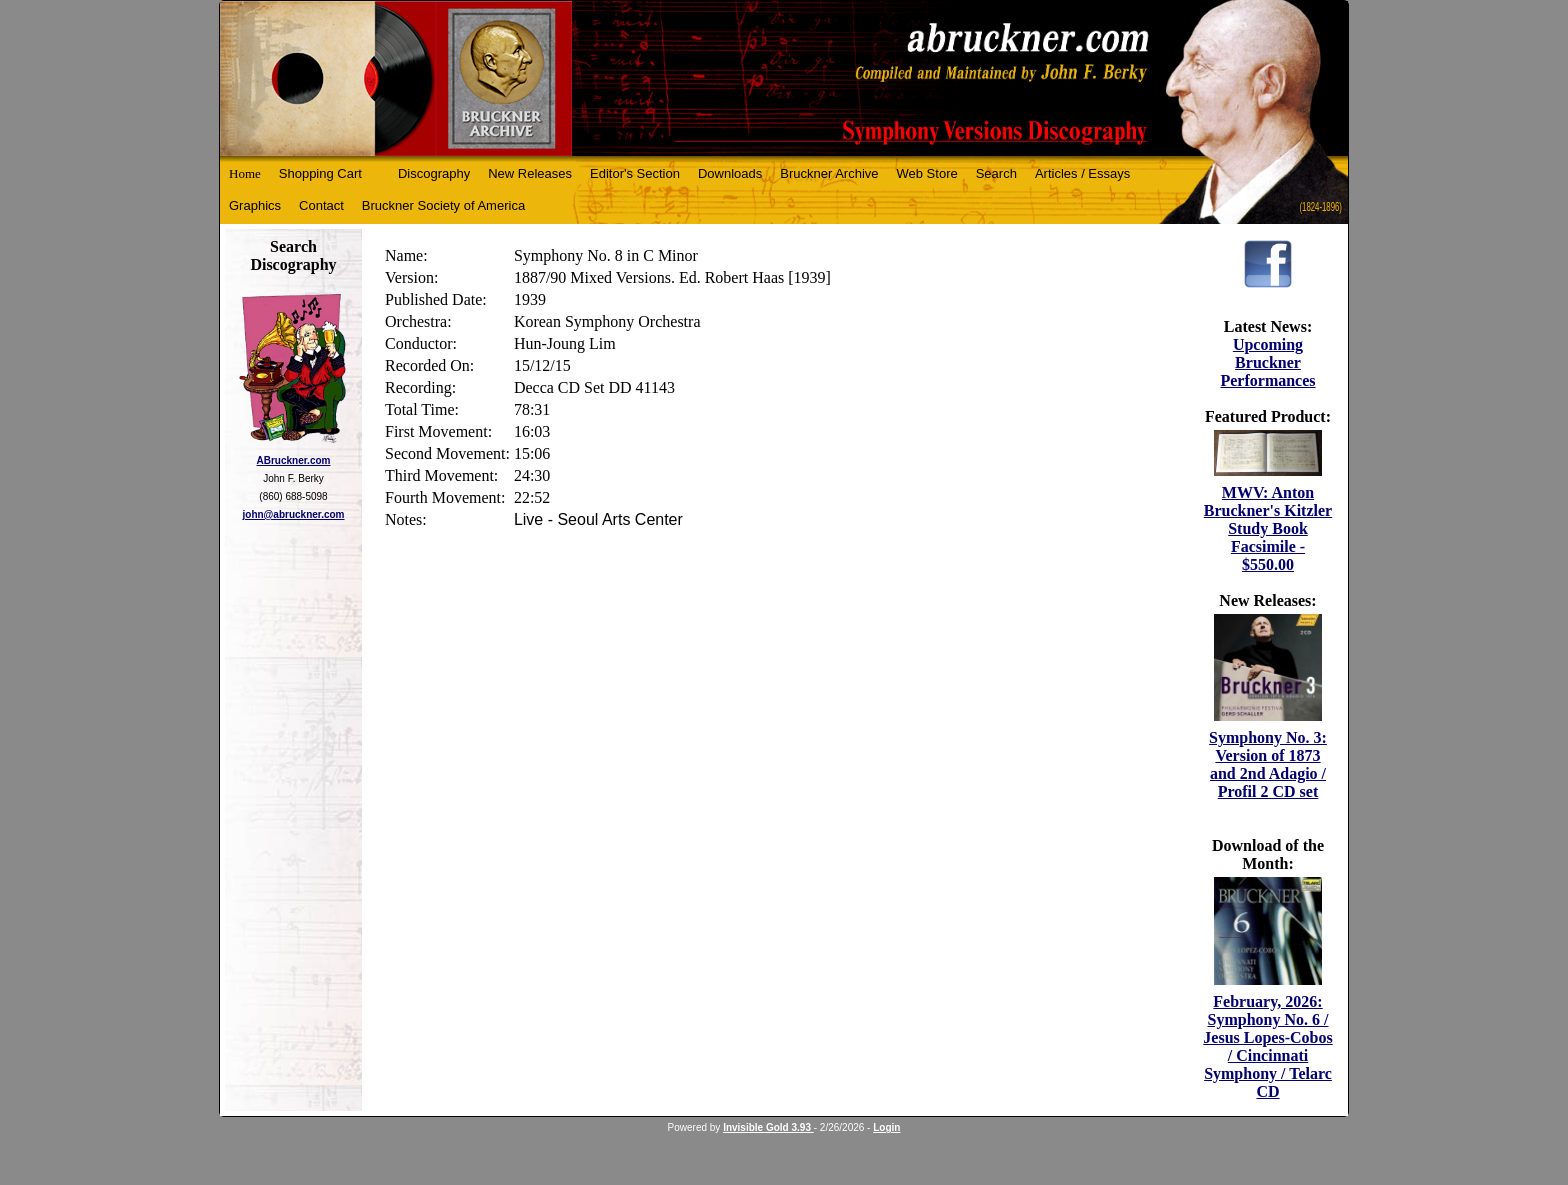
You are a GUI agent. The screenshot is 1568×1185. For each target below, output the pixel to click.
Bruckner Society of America (443, 205)
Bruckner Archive (829, 173)
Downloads (730, 173)
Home (245, 173)
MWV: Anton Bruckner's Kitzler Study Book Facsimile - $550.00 (1268, 528)
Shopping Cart (320, 173)
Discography (434, 173)
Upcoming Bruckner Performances (1267, 362)
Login (886, 1127)
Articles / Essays (1082, 173)
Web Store (927, 173)
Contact (321, 205)
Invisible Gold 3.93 (768, 1127)
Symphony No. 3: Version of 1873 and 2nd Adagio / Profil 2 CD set (1268, 764)
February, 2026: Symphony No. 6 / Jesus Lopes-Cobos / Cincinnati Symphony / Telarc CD (1267, 1046)
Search (996, 173)
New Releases (530, 173)
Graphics (255, 205)
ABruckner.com (294, 460)
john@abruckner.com (294, 514)
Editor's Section (635, 173)
